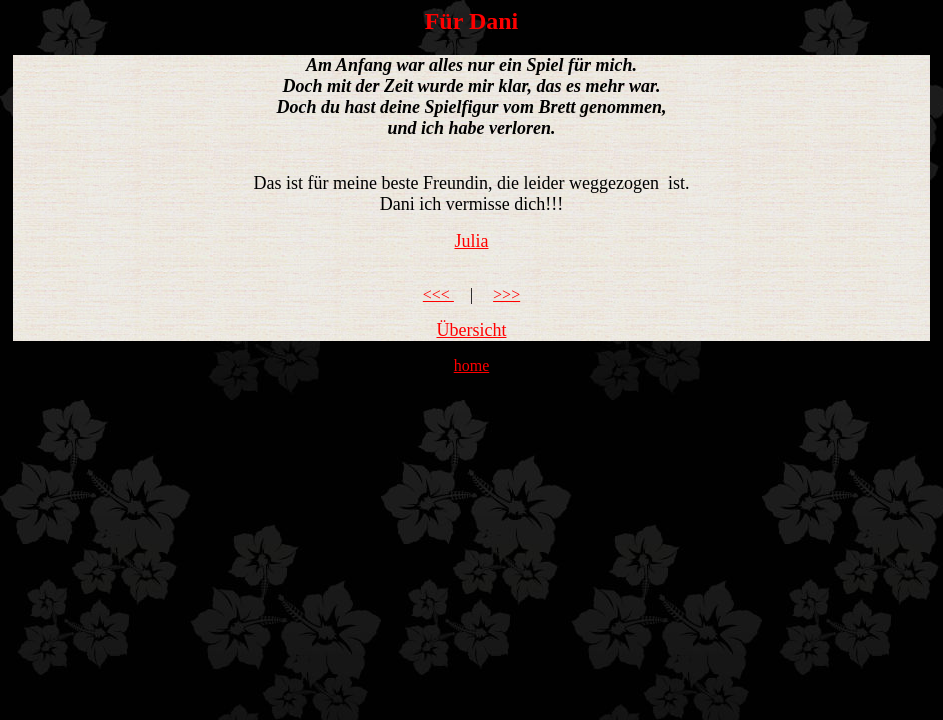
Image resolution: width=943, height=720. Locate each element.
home (472, 365)
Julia (472, 241)
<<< (438, 294)
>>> (506, 294)
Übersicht (472, 330)
